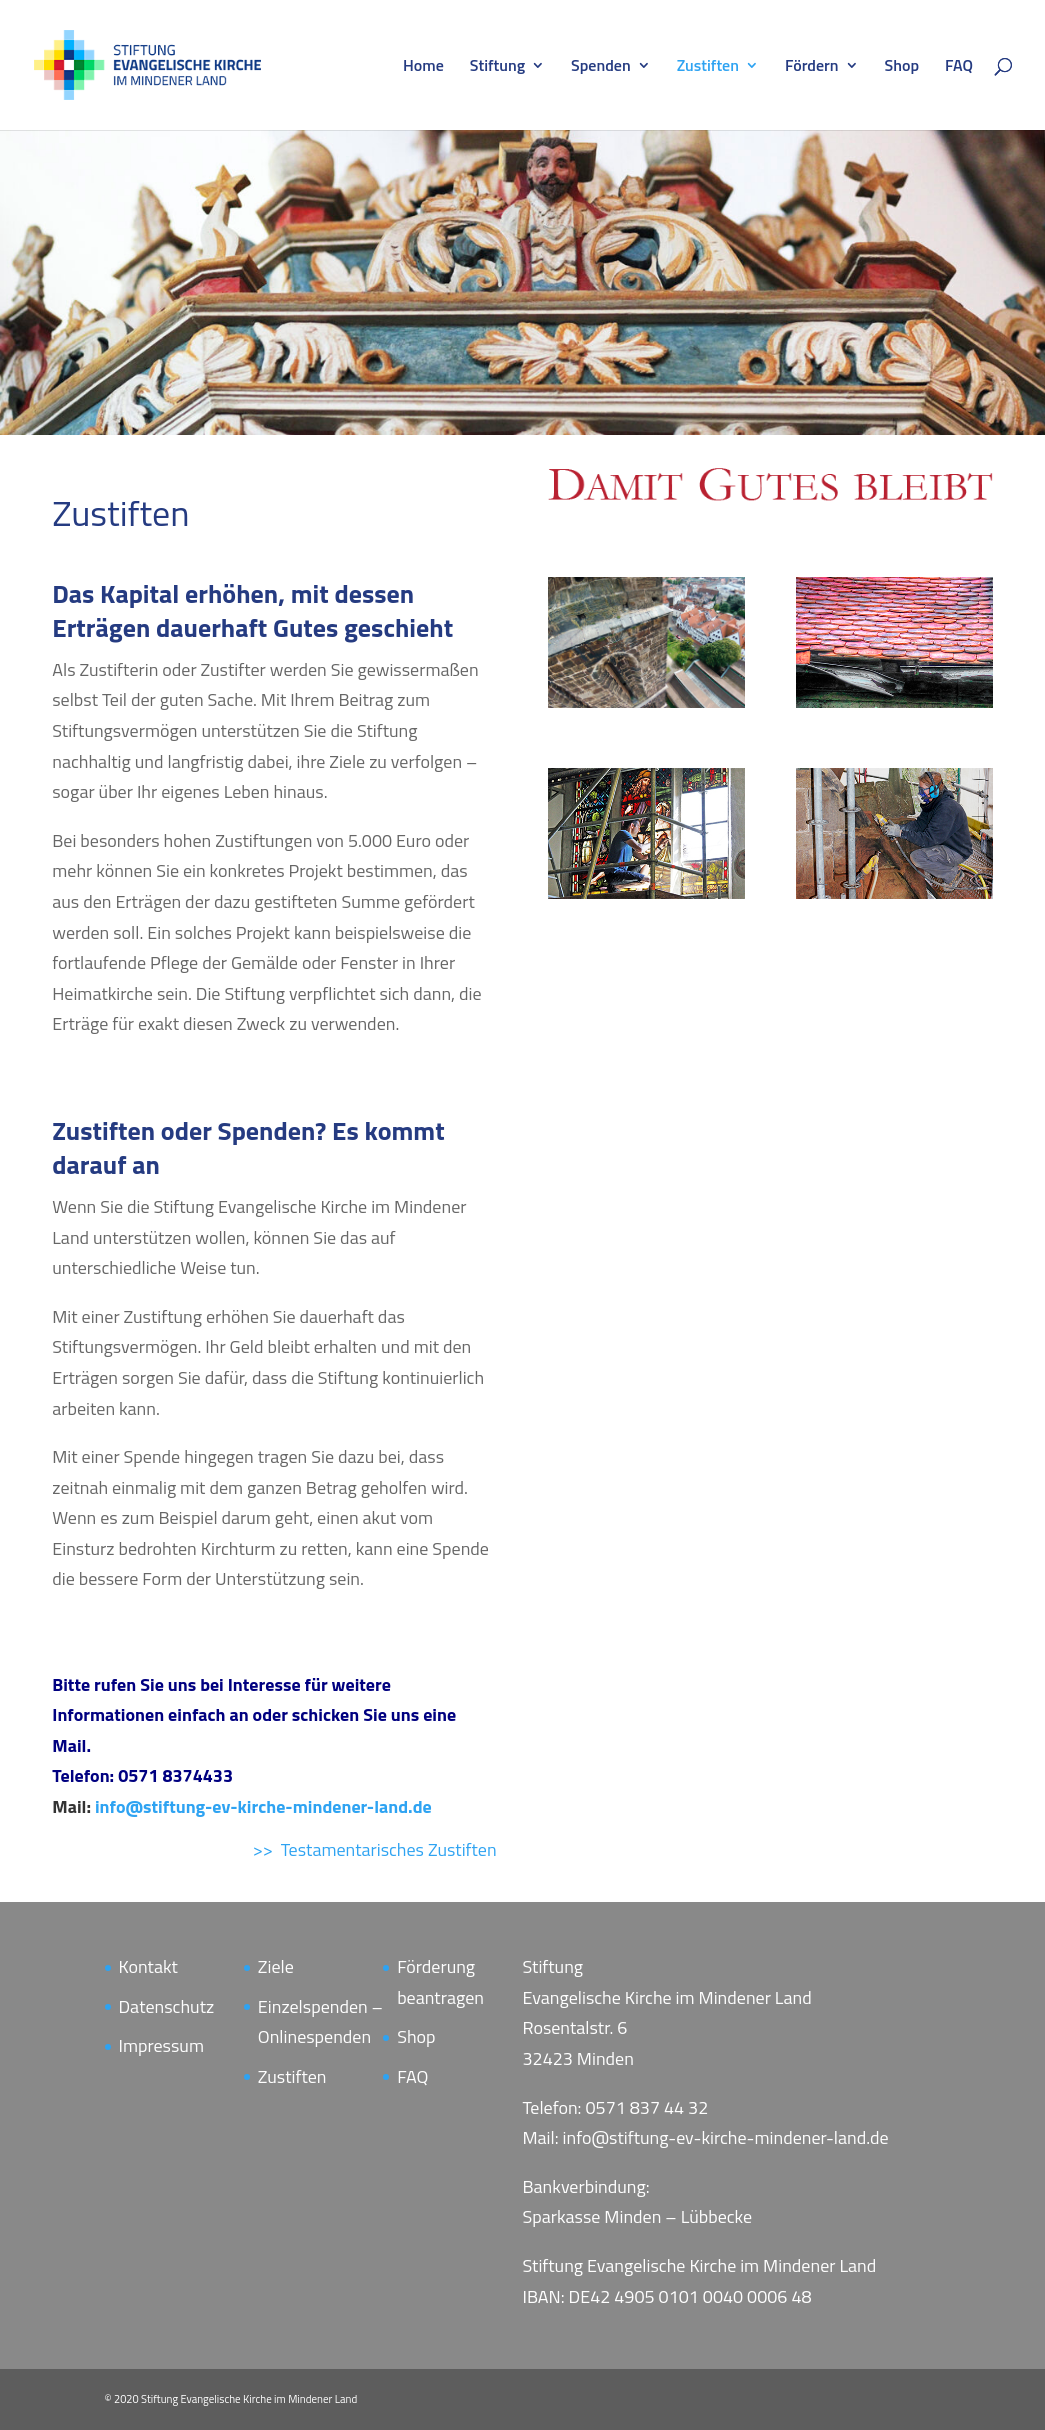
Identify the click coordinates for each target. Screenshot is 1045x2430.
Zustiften (708, 67)
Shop (902, 67)
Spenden (601, 67)
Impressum (161, 2045)
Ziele (276, 1966)
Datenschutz (167, 2006)
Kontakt (148, 1966)
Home (423, 67)
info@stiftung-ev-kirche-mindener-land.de (263, 1806)
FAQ (959, 67)
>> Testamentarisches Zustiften (375, 1849)
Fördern (812, 67)
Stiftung (497, 67)
